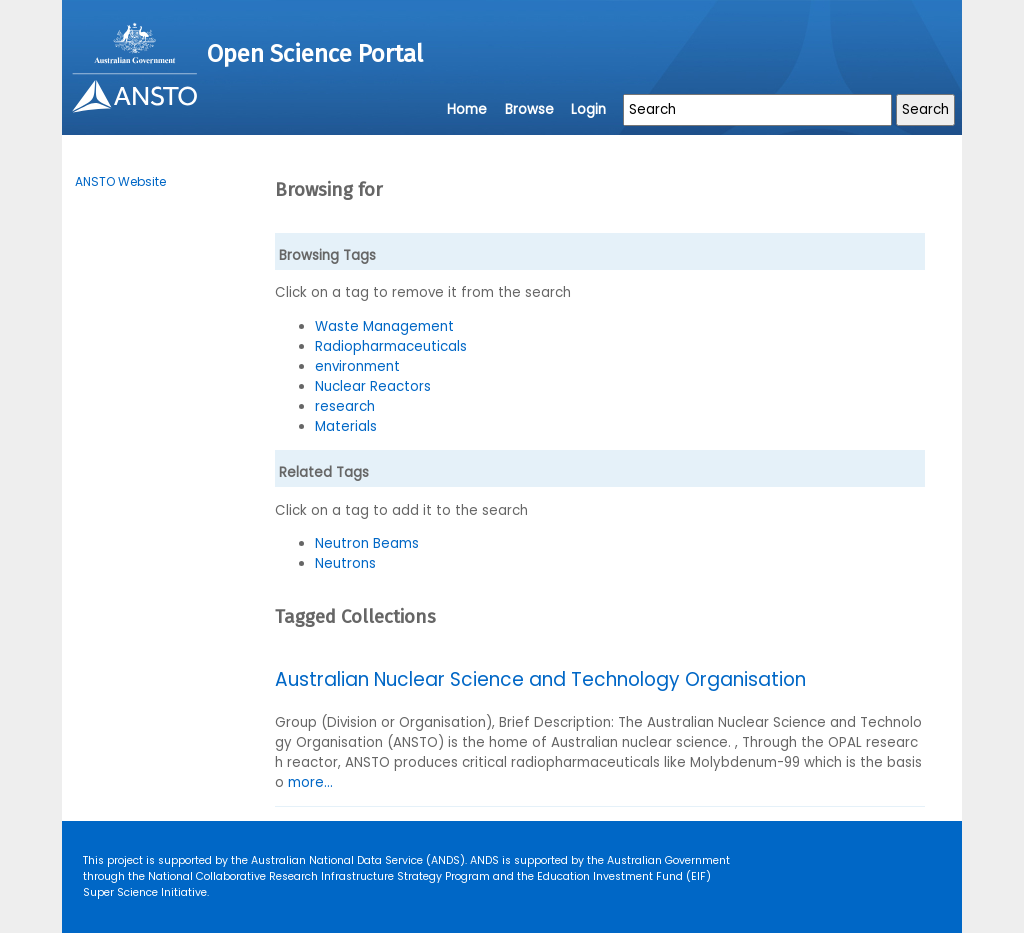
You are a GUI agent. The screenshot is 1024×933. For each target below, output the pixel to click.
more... (310, 782)
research (345, 406)
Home (467, 109)
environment (357, 366)
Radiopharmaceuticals (391, 346)
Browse (529, 109)
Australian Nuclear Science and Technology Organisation (540, 679)
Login (588, 109)
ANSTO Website (120, 181)
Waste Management (384, 326)
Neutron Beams (367, 543)
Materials (346, 426)
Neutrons (345, 563)
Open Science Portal (315, 54)
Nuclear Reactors (373, 386)
